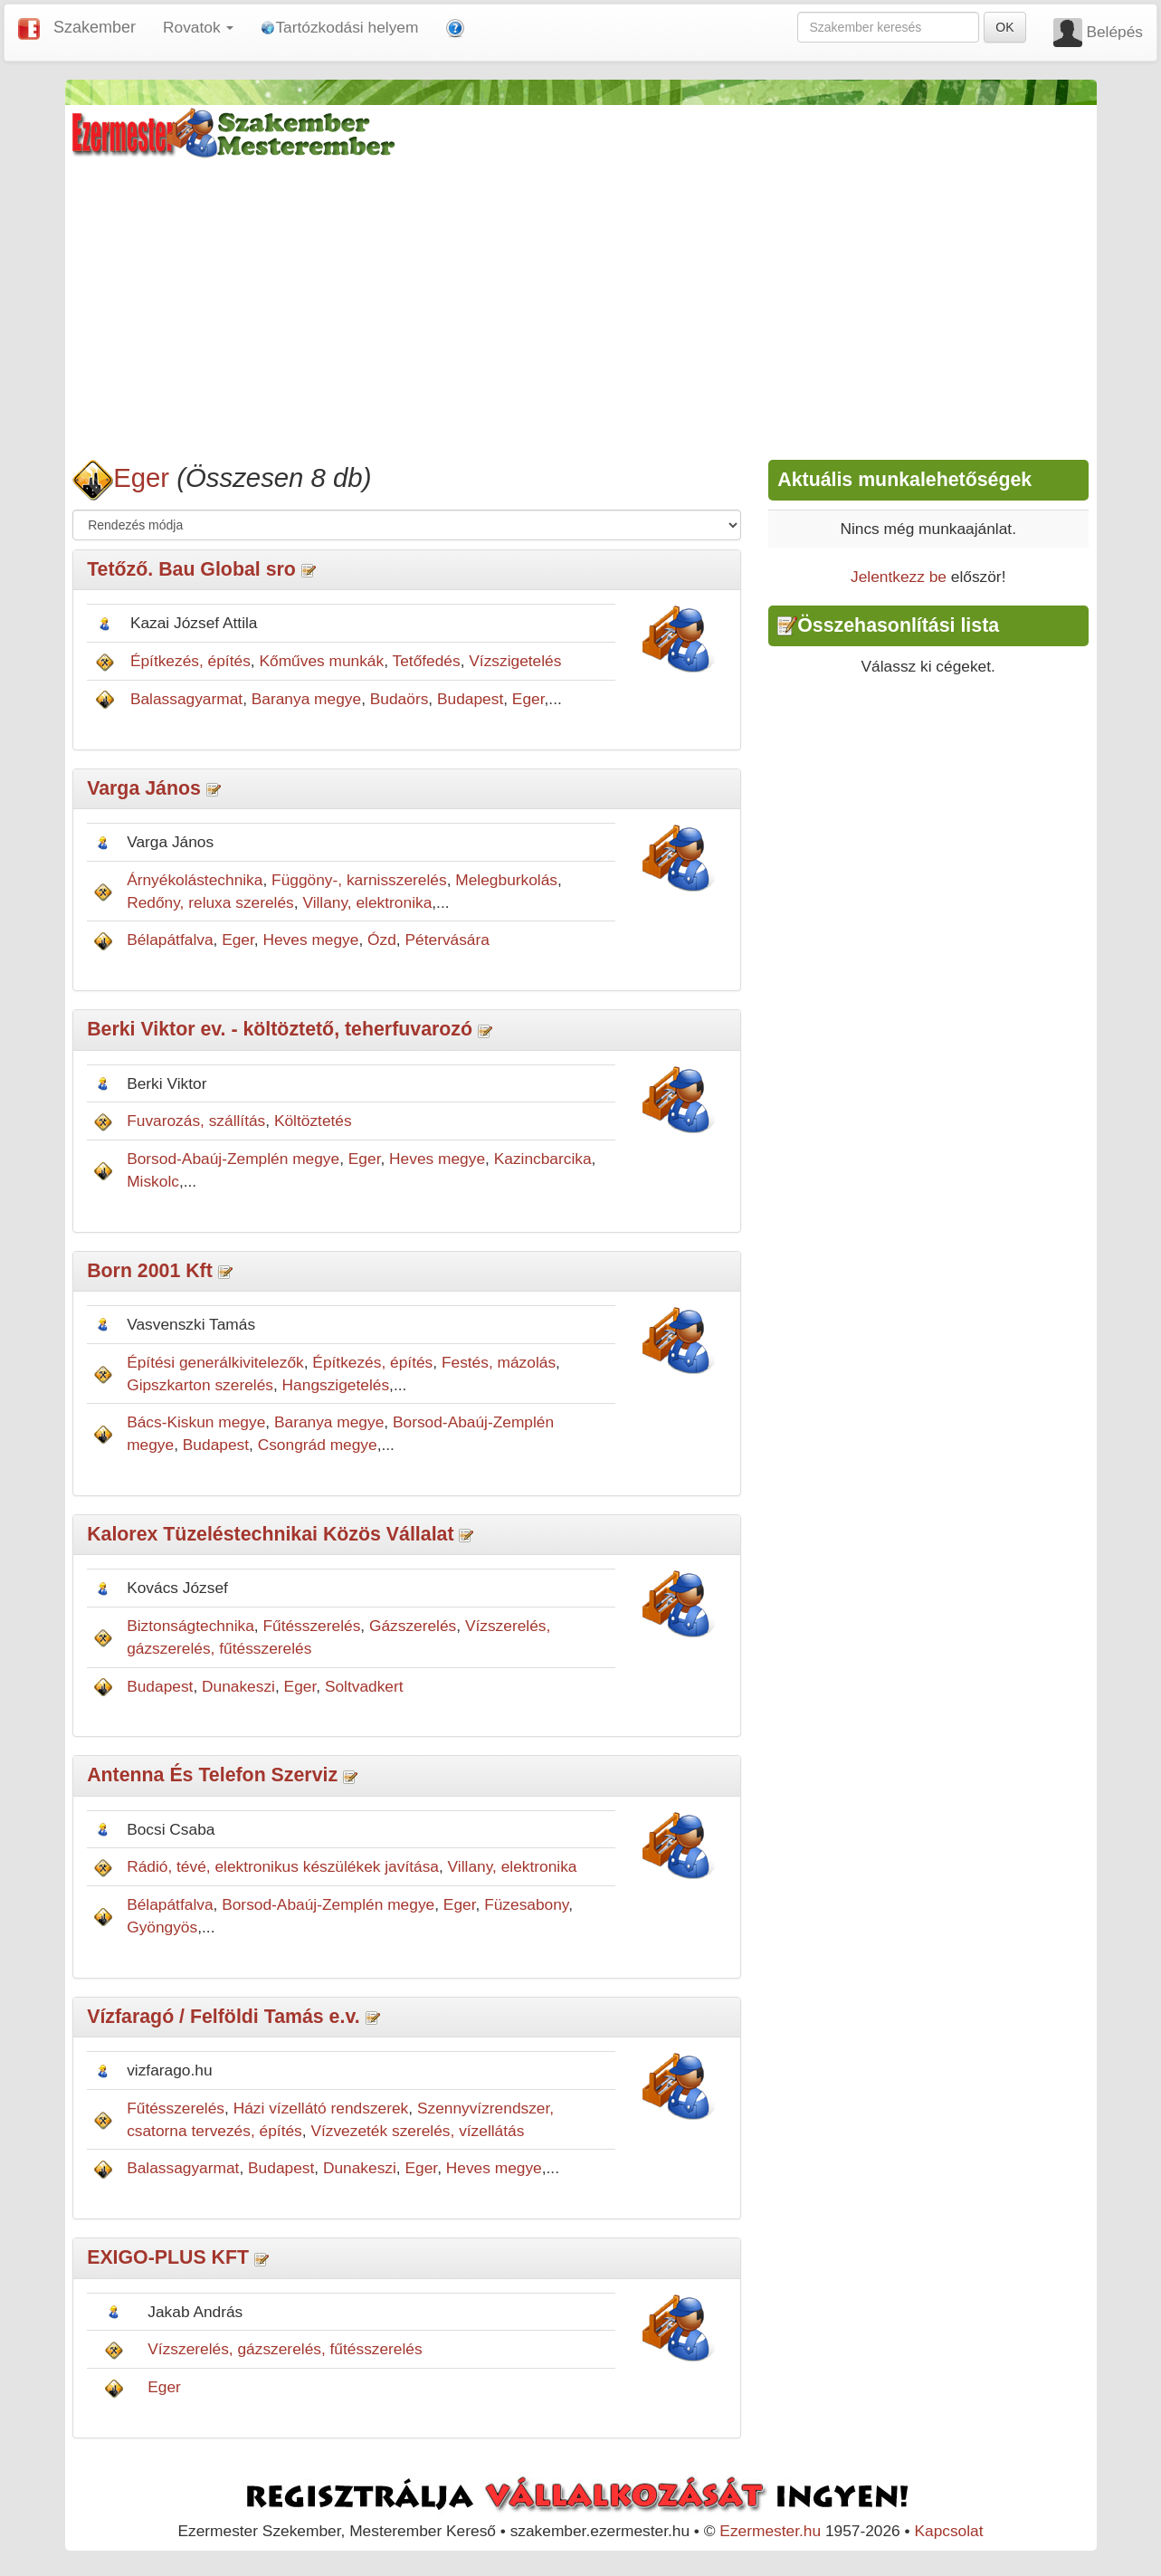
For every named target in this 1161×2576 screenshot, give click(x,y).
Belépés (1114, 32)
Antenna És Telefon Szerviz (212, 1775)
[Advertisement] (580, 306)
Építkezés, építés (190, 661)
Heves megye (310, 939)
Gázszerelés (412, 1626)
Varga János (144, 788)
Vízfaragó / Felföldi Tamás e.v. (223, 2016)
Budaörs (399, 699)
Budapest (470, 699)
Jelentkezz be (899, 577)
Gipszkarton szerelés (200, 1385)
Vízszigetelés (515, 661)
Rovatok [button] (198, 27)
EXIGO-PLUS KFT (168, 2257)
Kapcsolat (948, 2531)
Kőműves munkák (321, 661)
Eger (141, 477)
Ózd (381, 939)
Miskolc (153, 1181)
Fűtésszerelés (311, 1626)
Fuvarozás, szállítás (196, 1120)
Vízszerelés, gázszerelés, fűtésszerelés (285, 2349)
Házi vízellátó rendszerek (321, 2108)
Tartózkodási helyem (339, 27)
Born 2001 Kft (150, 1271)
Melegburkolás (506, 880)
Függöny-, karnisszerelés (359, 880)
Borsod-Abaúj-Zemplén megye (233, 1159)
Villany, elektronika (367, 902)
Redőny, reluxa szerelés (210, 902)
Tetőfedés (427, 661)
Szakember (94, 27)
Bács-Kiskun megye (196, 1422)
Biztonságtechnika (190, 1626)
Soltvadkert (364, 1686)
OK (1004, 27)
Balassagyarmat (186, 699)
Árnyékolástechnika (194, 880)
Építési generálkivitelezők (215, 1362)
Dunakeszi (238, 1686)
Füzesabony (526, 1904)
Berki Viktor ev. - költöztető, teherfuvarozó (279, 1029)
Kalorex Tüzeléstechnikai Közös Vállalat (270, 1534)
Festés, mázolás (499, 1362)
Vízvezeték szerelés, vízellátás (417, 2131)
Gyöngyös (162, 1927)
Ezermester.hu (770, 2531)
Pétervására (446, 939)
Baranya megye (306, 699)
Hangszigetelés (335, 1385)
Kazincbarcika (543, 1159)
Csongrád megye (317, 1445)
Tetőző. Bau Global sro (191, 569)
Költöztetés (313, 1120)
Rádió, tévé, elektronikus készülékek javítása (283, 1866)
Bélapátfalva (170, 939)
